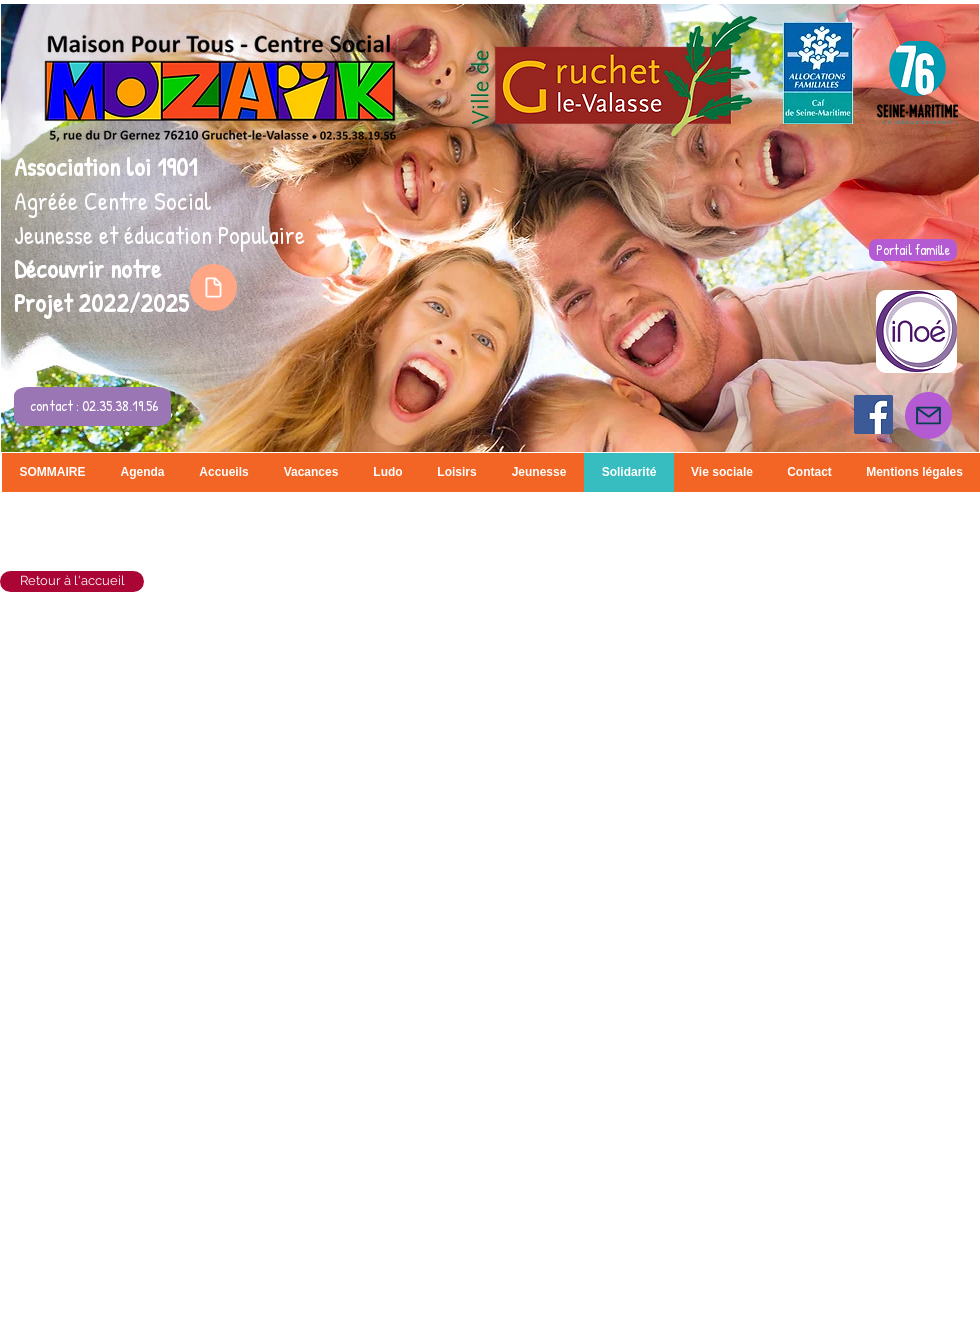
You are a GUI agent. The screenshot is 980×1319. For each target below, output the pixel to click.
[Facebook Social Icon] (873, 414)
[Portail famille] (913, 250)
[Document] (213, 287)
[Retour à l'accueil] (72, 581)
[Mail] (928, 415)
